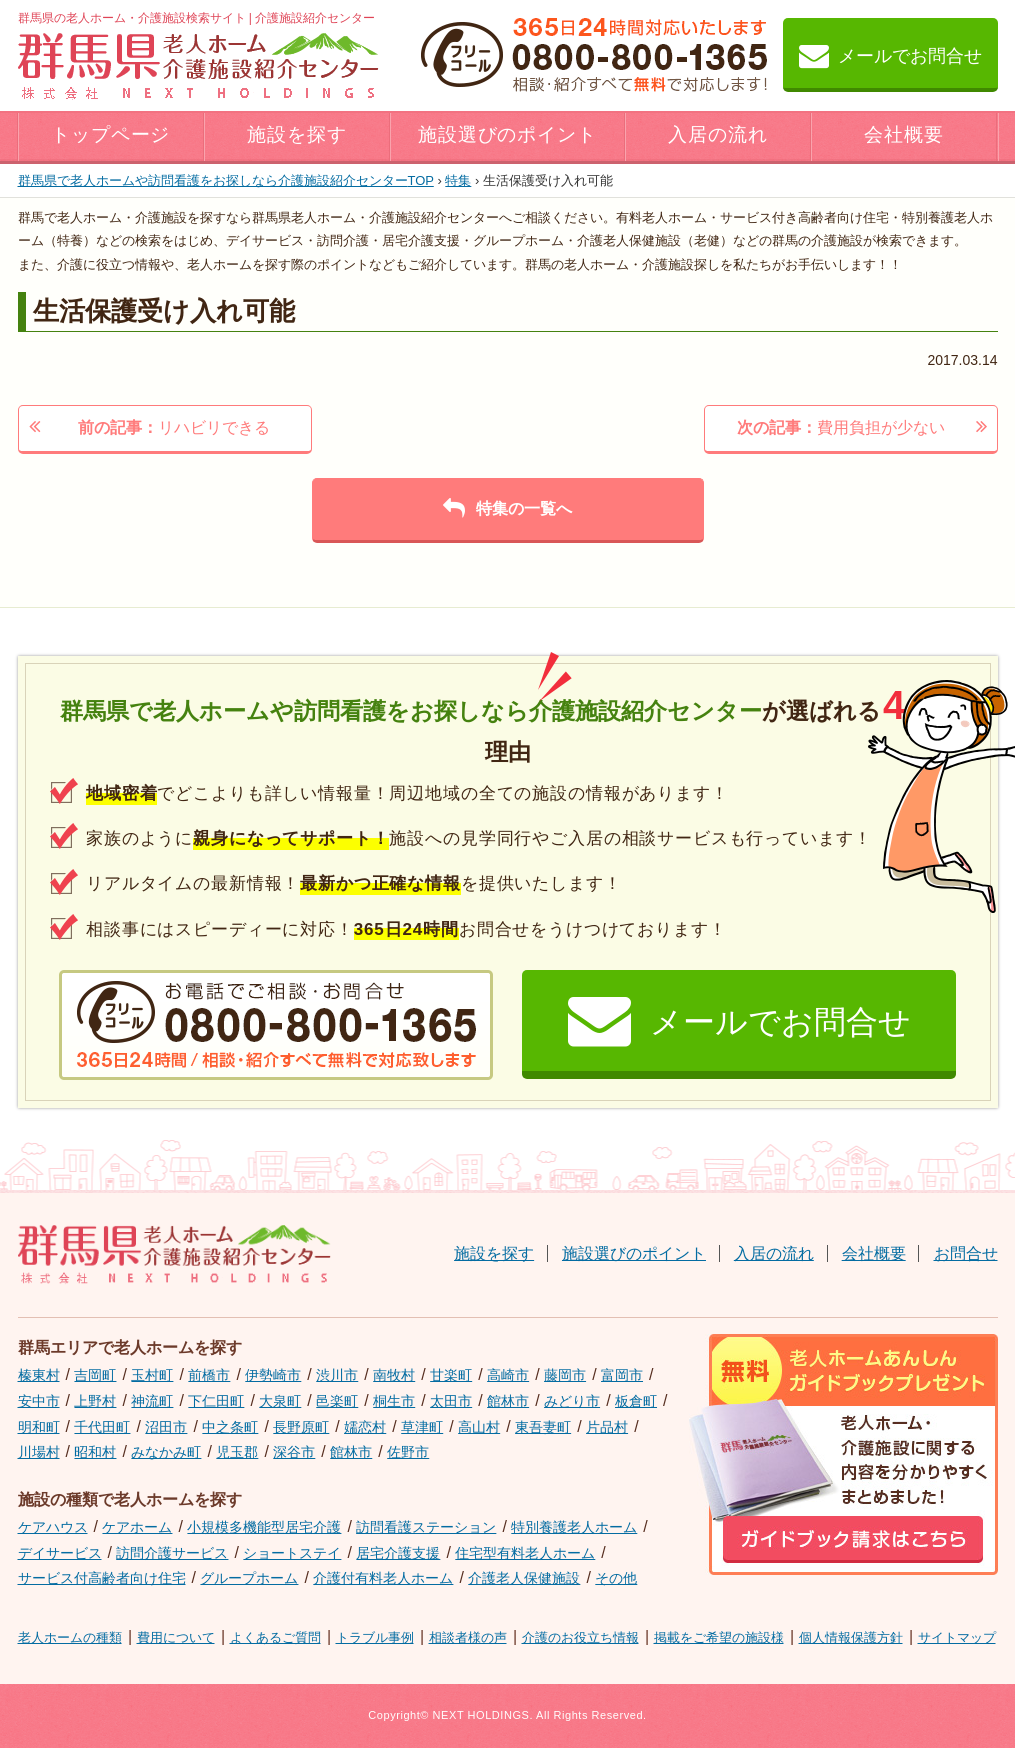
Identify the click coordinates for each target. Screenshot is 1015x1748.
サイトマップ (957, 1637)
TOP (226, 180)
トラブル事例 (375, 1637)
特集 (458, 180)
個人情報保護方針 (851, 1637)
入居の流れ (718, 134)
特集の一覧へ (507, 508)
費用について (176, 1637)
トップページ (111, 134)
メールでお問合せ (890, 55)
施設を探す (297, 134)
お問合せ (966, 1253)
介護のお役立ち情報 (580, 1637)
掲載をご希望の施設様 (719, 1637)
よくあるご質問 (275, 1637)
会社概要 (904, 134)
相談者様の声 (468, 1637)
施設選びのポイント (508, 134)
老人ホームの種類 (70, 1637)
